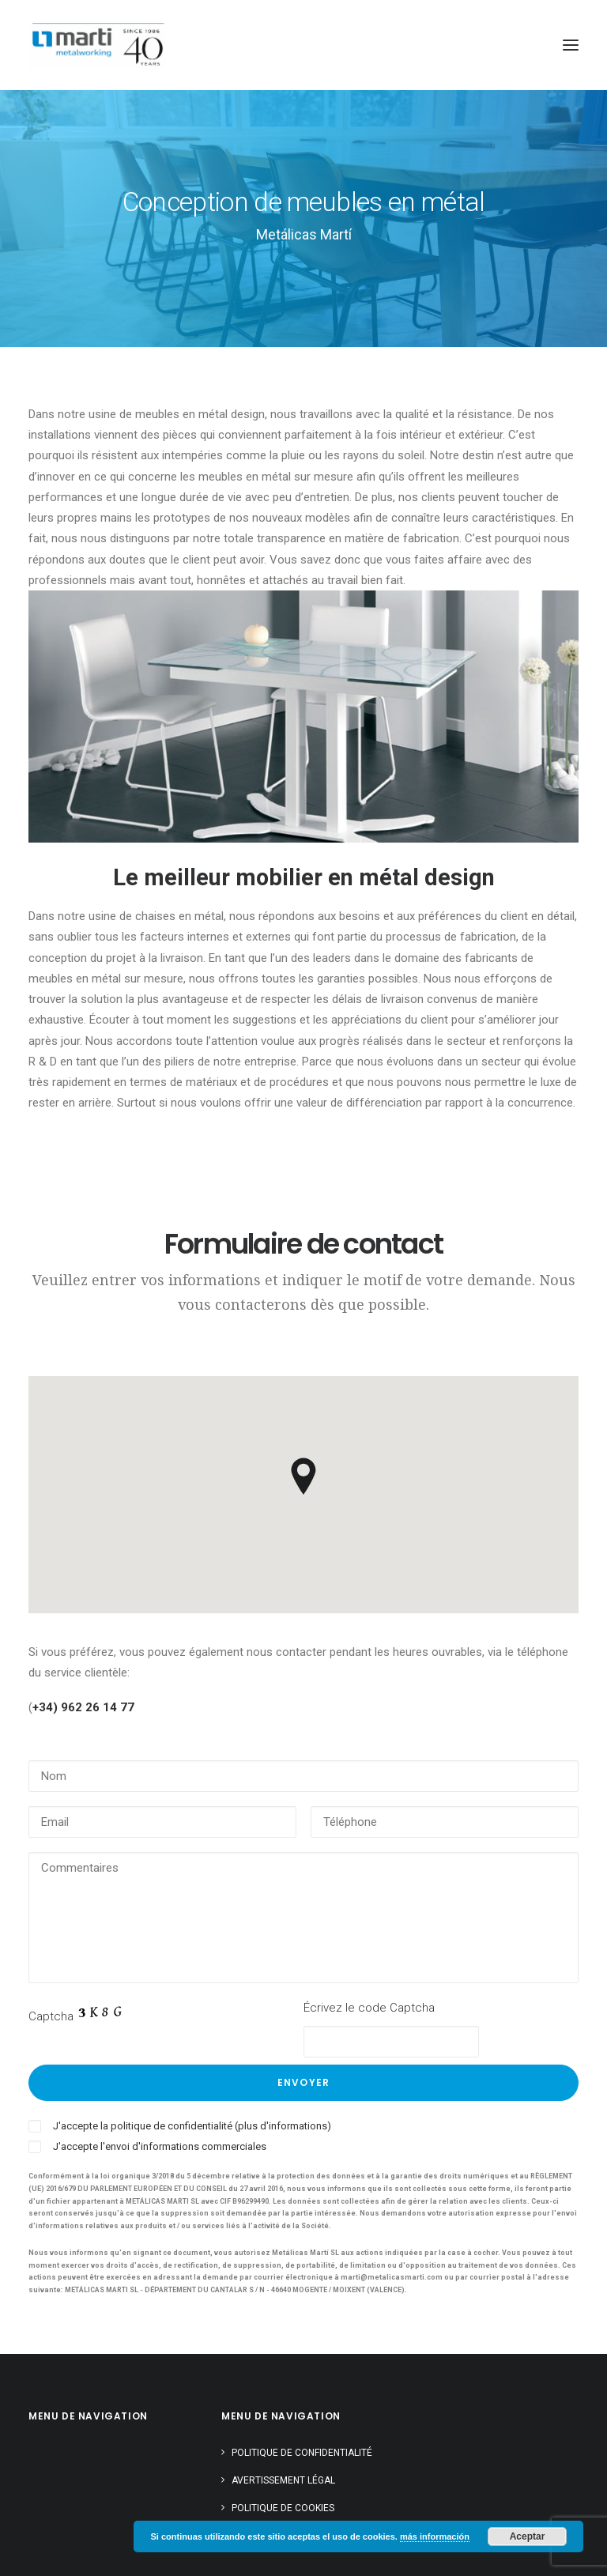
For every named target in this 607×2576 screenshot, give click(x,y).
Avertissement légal (283, 2480)
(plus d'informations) (283, 2126)
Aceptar (527, 2536)
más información (434, 2536)
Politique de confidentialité (302, 2452)
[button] (570, 45)
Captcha (51, 2016)
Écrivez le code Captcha (369, 2008)
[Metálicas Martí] (97, 45)
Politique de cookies (283, 2508)
